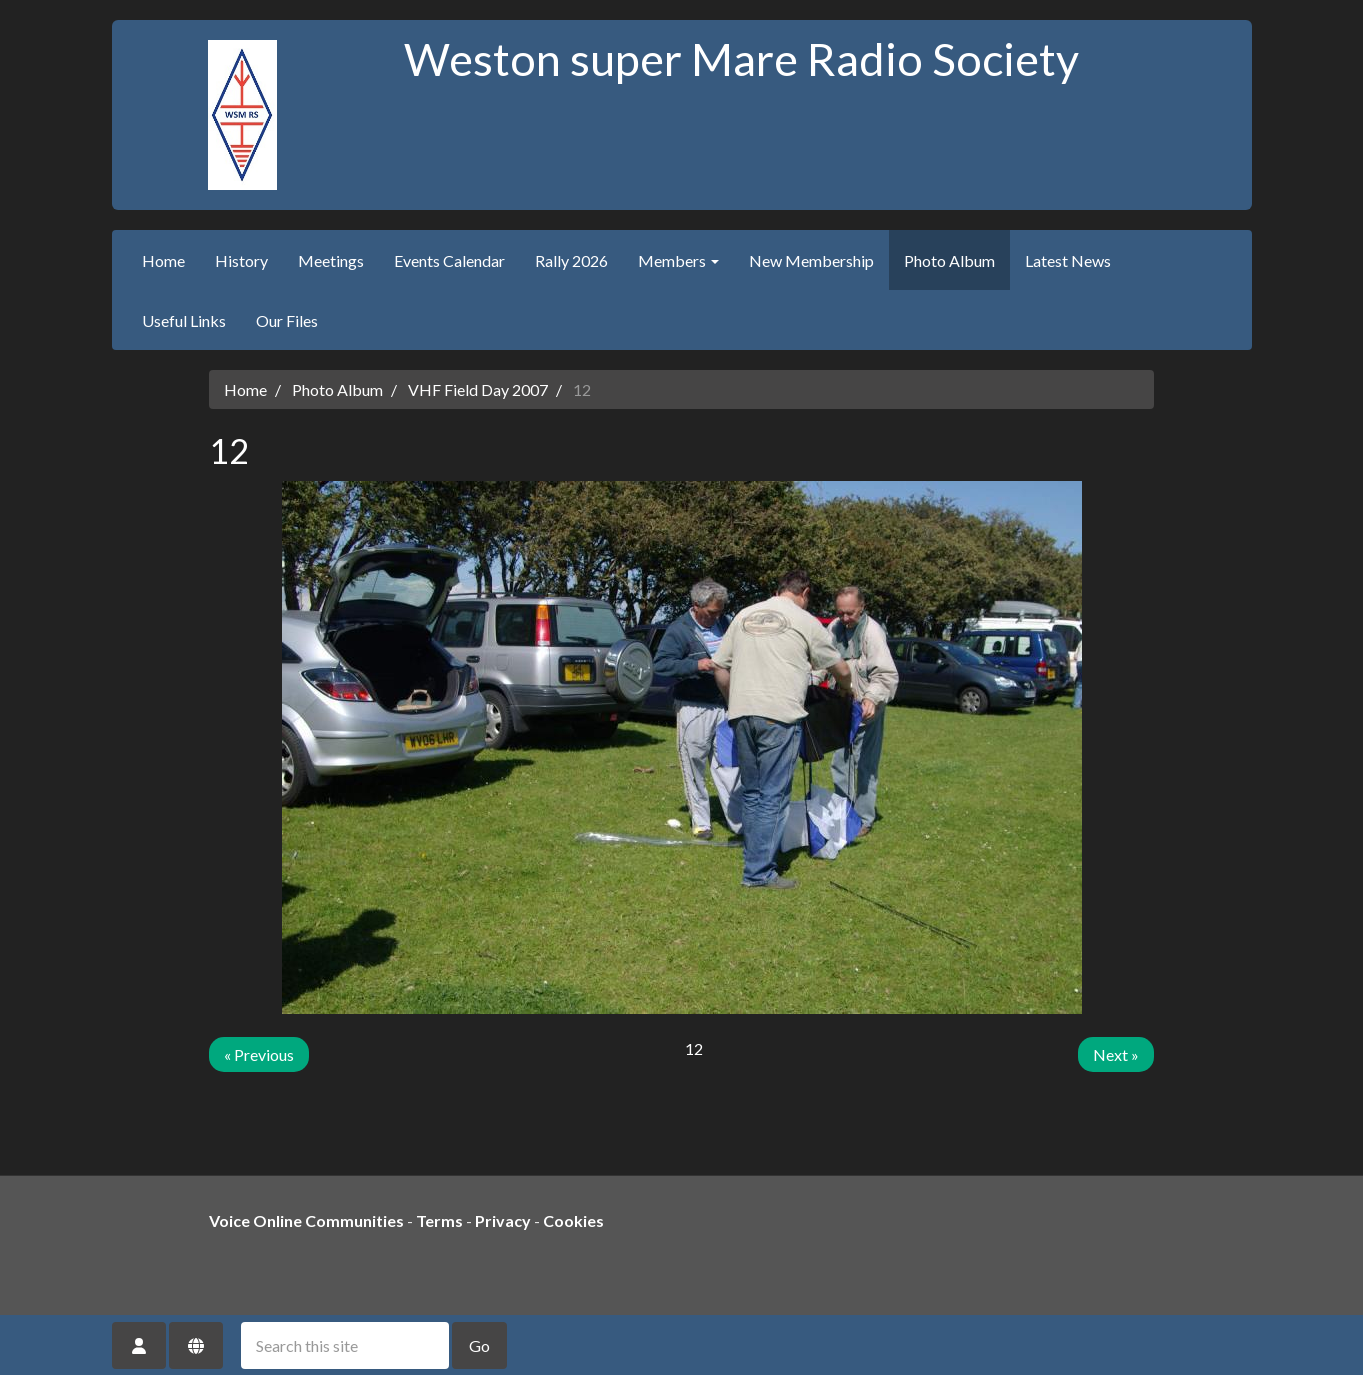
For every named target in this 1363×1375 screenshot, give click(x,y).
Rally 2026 (571, 260)
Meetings (331, 260)
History (241, 260)
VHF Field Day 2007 (478, 389)
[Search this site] (345, 1345)
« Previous (259, 1054)
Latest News (1068, 260)
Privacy (503, 1220)
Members (678, 260)
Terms (439, 1220)
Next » (1116, 1054)
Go (479, 1345)
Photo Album (949, 260)
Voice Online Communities (306, 1220)
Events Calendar (449, 260)
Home (163, 260)
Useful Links (184, 320)
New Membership (811, 260)
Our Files (287, 320)
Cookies (573, 1220)
